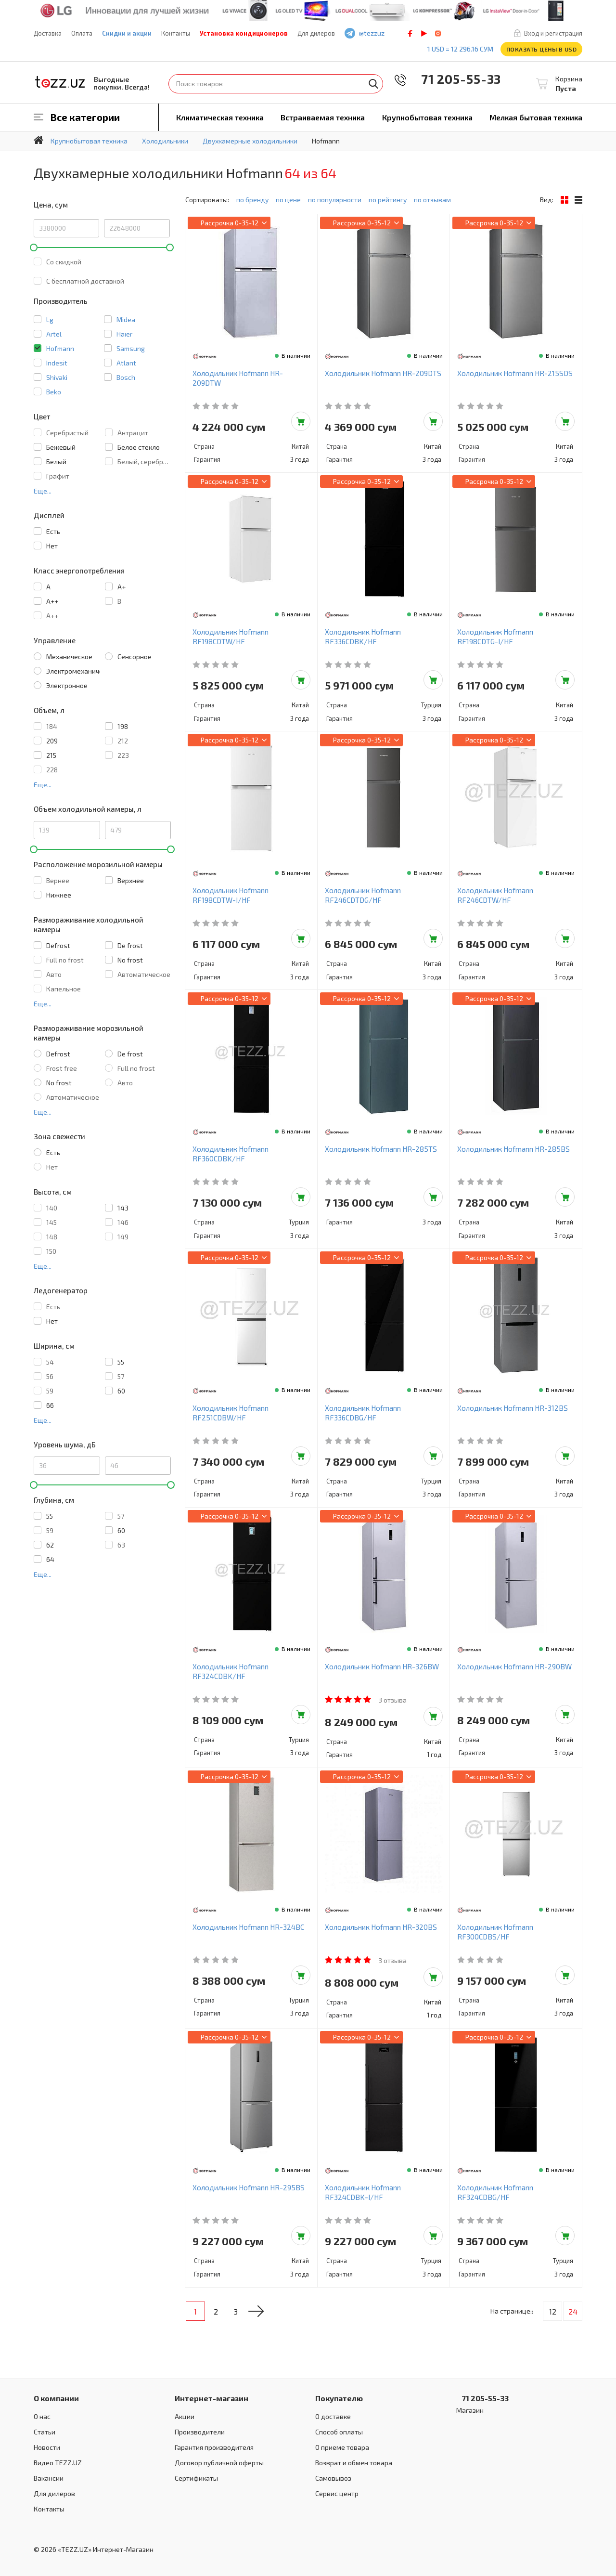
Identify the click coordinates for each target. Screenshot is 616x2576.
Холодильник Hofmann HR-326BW (382, 1666)
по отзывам (432, 199)
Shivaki (56, 377)
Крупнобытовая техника (427, 117)
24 (573, 2311)
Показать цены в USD (541, 49)
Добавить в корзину (300, 421)
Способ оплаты (339, 2432)
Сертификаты (196, 2478)
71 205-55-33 (454, 78)
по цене (288, 199)
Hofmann (60, 348)
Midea (125, 319)
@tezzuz (372, 33)
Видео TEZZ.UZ (58, 2463)
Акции (184, 2416)
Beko (53, 392)
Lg (49, 319)
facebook (410, 33)
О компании (56, 2398)
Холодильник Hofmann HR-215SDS (515, 373)
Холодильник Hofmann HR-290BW (514, 1666)
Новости (47, 2447)
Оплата (81, 33)
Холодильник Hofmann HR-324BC (248, 1927)
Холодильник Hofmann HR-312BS (512, 1408)
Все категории (85, 117)
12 (552, 2311)
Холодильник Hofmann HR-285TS (381, 1149)
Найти (373, 83)
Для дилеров (316, 33)
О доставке (333, 2416)
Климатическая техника (220, 117)
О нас (42, 2416)
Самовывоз (333, 2478)
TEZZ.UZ (60, 82)
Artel (54, 334)
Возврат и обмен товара (353, 2463)
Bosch (125, 377)
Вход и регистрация (553, 33)
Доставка (48, 33)
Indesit (56, 363)
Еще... (42, 491)
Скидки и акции (127, 33)
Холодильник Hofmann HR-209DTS (383, 373)
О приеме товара (342, 2447)
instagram (438, 33)
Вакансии (49, 2478)
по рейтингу (388, 199)
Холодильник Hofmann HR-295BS (248, 2187)
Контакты (175, 33)
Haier (124, 334)
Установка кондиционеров (244, 33)
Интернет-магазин (211, 2398)
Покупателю (339, 2398)
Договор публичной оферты (219, 2463)
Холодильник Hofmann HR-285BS (513, 1149)
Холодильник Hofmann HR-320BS (381, 1927)
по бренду (252, 199)
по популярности (334, 199)
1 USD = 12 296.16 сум (460, 49)
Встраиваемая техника (323, 117)
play (424, 33)
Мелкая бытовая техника (535, 117)
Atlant (126, 363)
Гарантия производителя (214, 2447)
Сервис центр (337, 2493)
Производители (200, 2432)
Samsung (130, 348)
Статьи (44, 2432)
